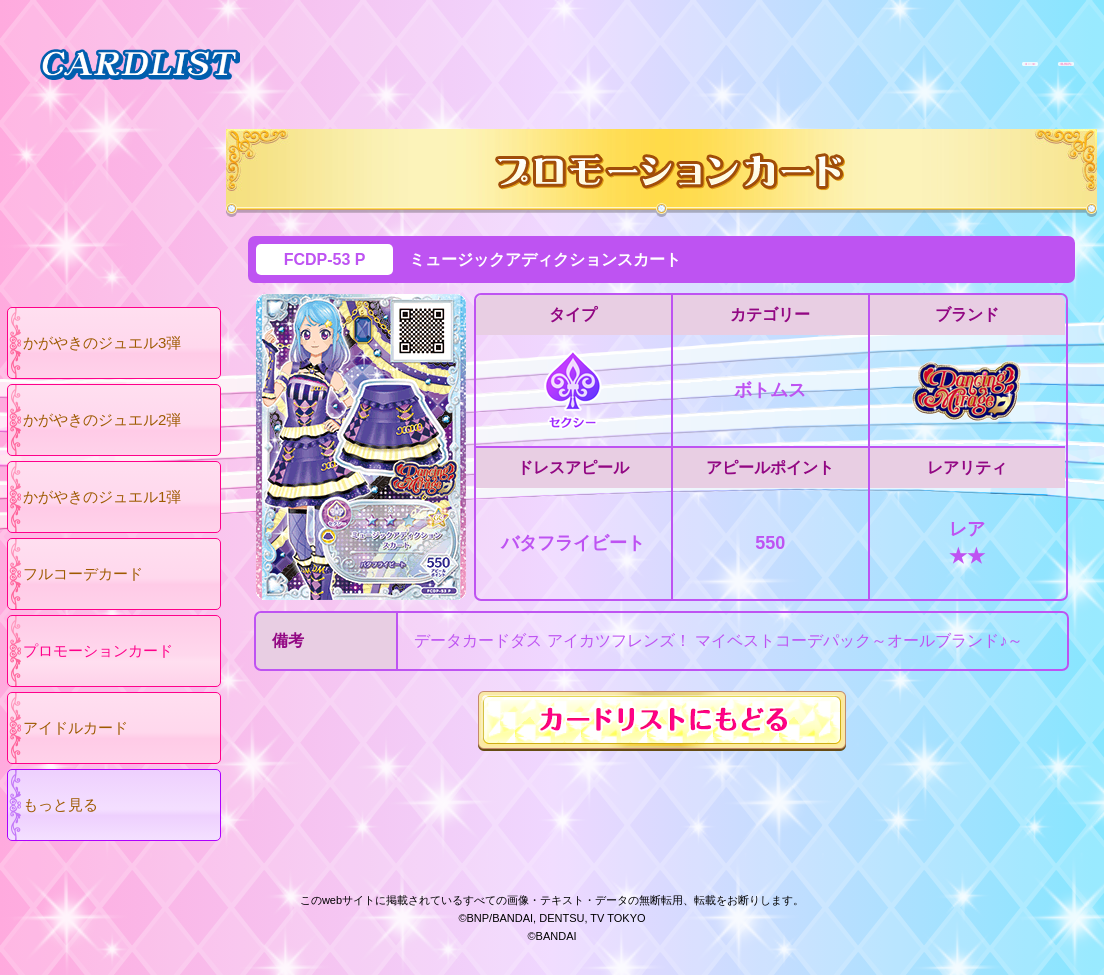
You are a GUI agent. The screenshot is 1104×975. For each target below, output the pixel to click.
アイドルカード (75, 727)
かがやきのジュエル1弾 (102, 496)
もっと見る (60, 804)
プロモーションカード (98, 650)
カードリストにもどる (662, 721)
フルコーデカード (83, 573)
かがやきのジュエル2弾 (102, 419)
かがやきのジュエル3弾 (102, 342)
